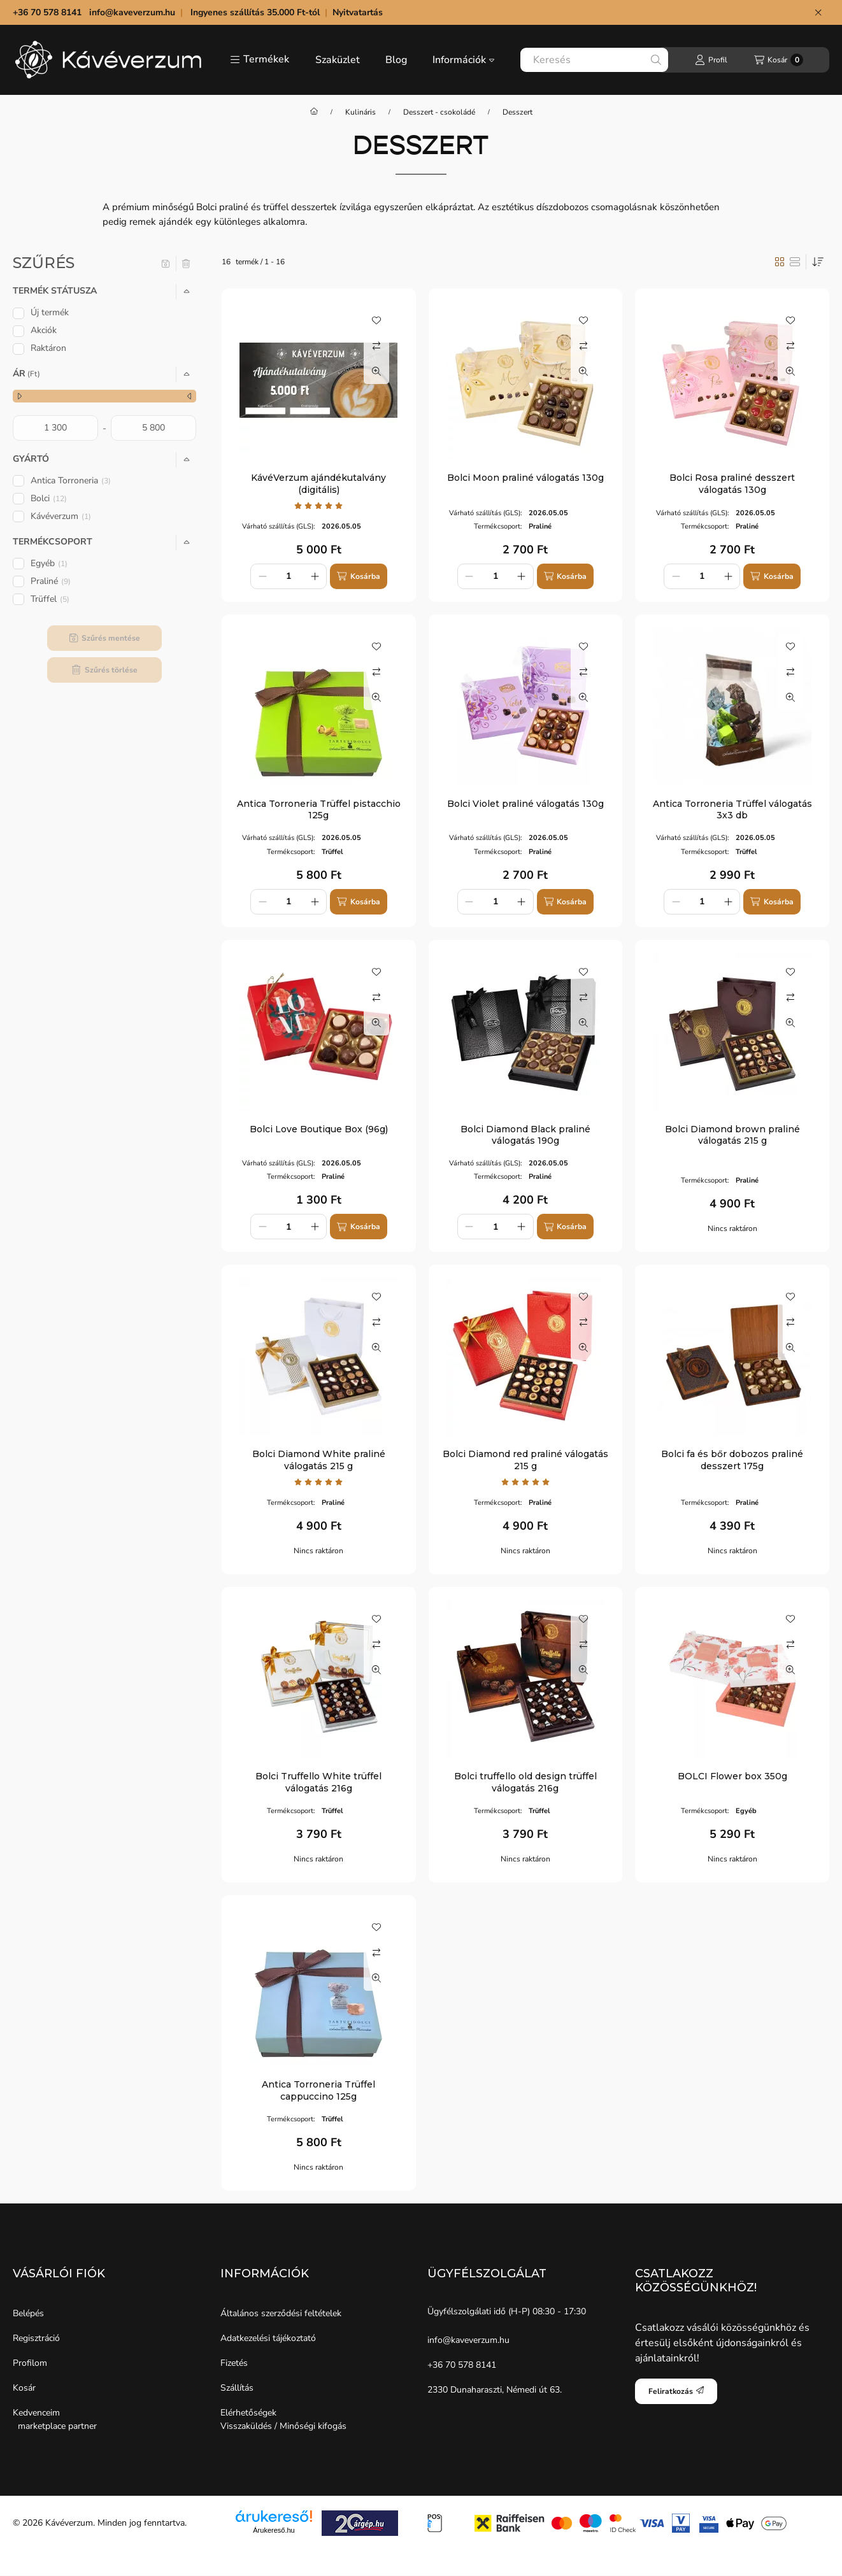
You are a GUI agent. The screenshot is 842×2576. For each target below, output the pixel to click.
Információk (463, 60)
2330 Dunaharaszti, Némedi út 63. (494, 2390)
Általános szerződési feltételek (280, 2313)
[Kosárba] (358, 576)
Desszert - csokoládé (439, 112)
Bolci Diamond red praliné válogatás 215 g (525, 1459)
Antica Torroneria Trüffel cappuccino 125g (318, 2090)
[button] (260, 60)
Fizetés (234, 2363)
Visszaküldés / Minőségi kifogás (283, 2426)
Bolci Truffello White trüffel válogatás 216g (318, 1781)
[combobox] (594, 60)
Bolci (49, 498)
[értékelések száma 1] (318, 505)
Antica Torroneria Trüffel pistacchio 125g (319, 809)
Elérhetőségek (248, 2413)
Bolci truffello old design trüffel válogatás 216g (525, 1781)
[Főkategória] (314, 112)
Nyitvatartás (358, 12)
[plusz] (315, 576)
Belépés (28, 2313)
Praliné (51, 581)
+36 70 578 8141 (461, 2365)
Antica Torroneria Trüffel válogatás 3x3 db (732, 809)
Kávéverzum (61, 516)
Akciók (44, 330)
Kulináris (360, 112)
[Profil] (711, 60)
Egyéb (49, 563)
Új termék (50, 312)
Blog (396, 60)
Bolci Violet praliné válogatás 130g (525, 803)
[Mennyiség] (288, 576)
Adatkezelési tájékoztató (268, 2338)
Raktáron (48, 348)
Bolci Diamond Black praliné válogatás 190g (525, 1134)
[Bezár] (818, 12)
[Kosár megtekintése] (778, 60)
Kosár (24, 2388)
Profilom (30, 2363)
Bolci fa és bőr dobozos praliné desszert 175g (732, 1459)
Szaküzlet (337, 60)
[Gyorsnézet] (376, 371)
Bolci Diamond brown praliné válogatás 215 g (732, 1134)
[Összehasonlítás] (376, 346)
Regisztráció (36, 2338)
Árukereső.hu (273, 2530)
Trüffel (50, 599)
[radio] (795, 261)
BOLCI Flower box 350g (732, 1776)
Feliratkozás (676, 2391)
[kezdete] (55, 428)
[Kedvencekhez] (376, 320)
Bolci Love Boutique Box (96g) (319, 1129)
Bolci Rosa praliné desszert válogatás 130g (732, 483)
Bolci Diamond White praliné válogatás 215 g (318, 1459)
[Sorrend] (817, 261)
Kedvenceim (36, 2413)
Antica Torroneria (71, 480)
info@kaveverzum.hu (132, 12)
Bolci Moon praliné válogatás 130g (525, 477)
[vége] (153, 428)
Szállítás (236, 2388)
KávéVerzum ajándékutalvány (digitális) (318, 483)
